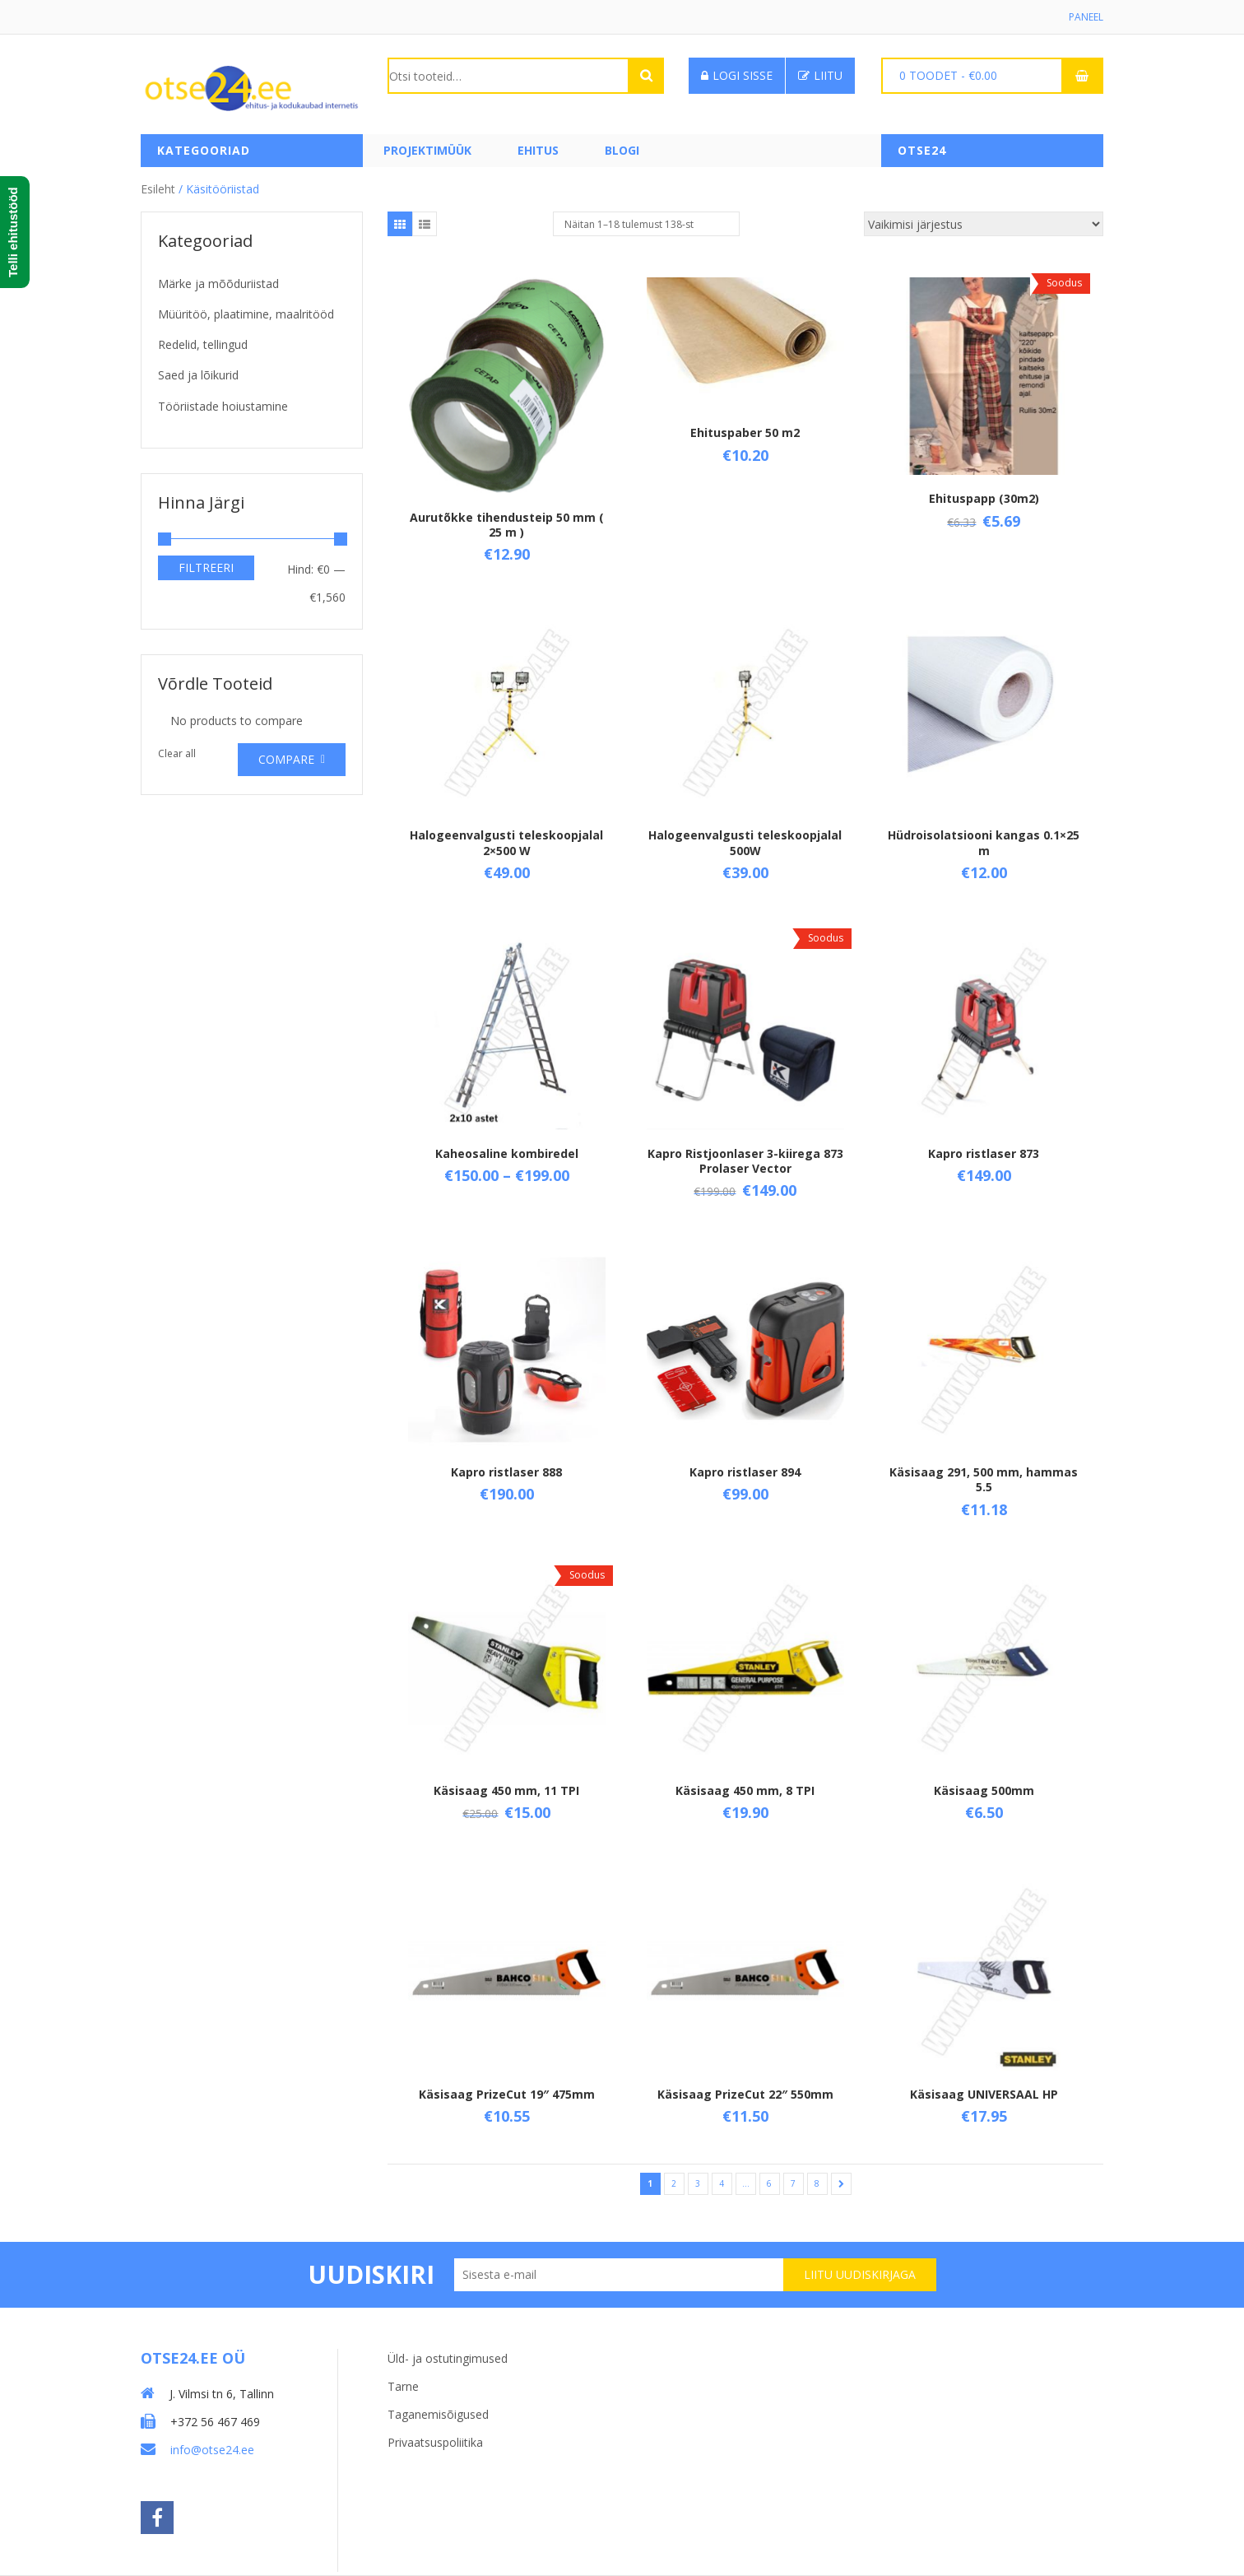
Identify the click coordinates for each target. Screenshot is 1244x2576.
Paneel (1086, 17)
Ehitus (538, 150)
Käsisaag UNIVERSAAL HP (984, 2094)
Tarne (403, 2386)
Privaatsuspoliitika (435, 2442)
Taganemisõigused (438, 2414)
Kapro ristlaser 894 (745, 1472)
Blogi (622, 150)
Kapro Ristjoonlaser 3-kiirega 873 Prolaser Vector (745, 1161)
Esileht (158, 189)
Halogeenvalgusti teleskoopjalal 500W (745, 842)
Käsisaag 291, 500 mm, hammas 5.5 (983, 1479)
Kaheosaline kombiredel (506, 1153)
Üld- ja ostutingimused (448, 2358)
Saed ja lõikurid (198, 375)
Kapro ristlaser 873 (983, 1153)
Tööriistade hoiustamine (223, 406)
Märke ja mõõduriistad (218, 283)
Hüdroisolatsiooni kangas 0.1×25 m (983, 842)
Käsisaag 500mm (984, 1790)
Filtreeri (206, 567)
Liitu (820, 75)
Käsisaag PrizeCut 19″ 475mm (507, 2094)
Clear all (177, 753)
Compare (286, 759)
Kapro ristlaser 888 (506, 1472)
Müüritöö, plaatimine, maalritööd (246, 314)
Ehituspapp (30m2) (984, 498)
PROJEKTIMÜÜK (427, 150)
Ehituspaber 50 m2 (745, 432)
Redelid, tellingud (203, 344)
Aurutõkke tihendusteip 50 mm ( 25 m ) (507, 524)
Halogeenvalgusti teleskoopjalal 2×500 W (506, 842)
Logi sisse (737, 75)
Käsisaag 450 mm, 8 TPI (745, 1790)
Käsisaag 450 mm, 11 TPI (506, 1790)
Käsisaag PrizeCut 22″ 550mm (745, 2094)
